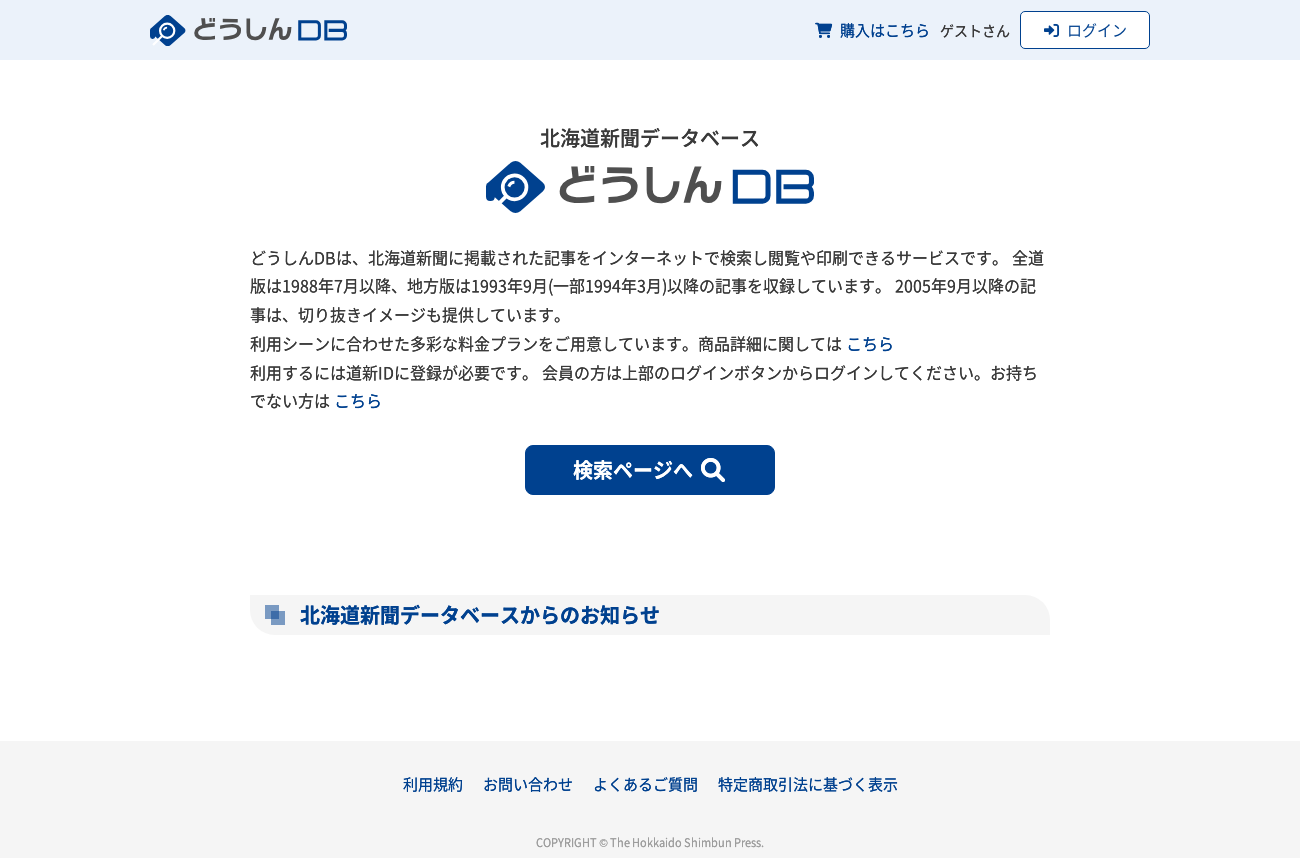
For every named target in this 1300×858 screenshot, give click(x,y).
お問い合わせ (528, 783)
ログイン (1085, 29)
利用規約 (433, 783)
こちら (870, 343)
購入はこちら (872, 30)
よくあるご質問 (645, 783)
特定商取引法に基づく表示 (808, 783)
